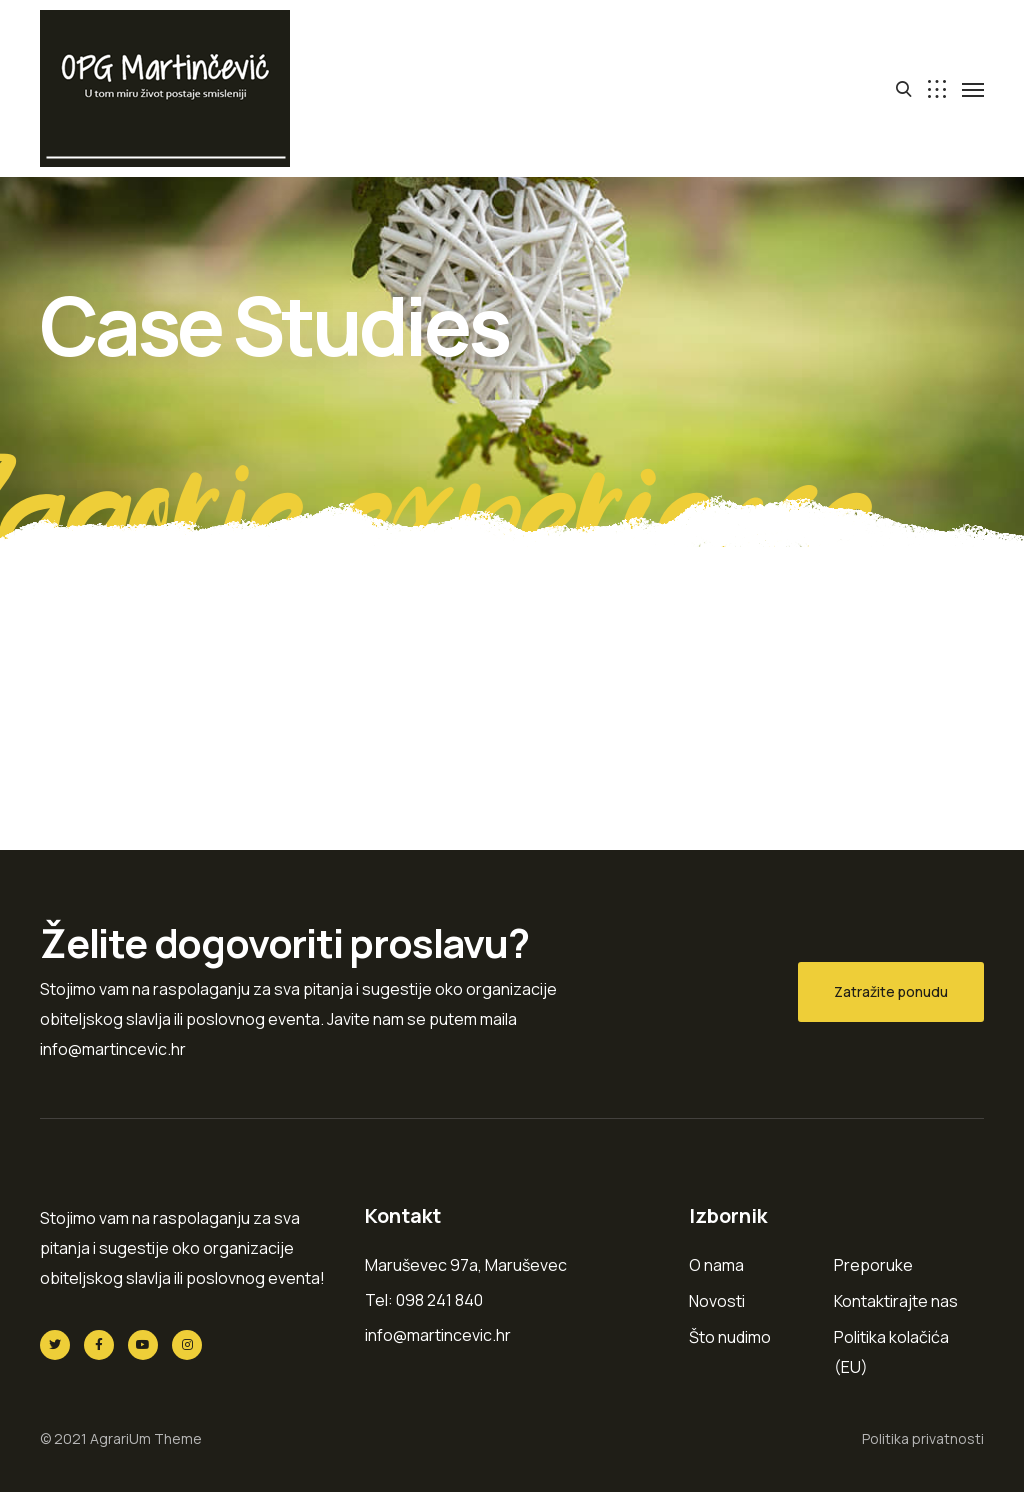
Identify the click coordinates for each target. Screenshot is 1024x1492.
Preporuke (873, 1265)
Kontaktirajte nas (896, 1301)
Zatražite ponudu (891, 991)
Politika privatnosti (923, 1438)
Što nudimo (730, 1337)
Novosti (717, 1301)
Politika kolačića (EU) (891, 1352)
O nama (716, 1265)
